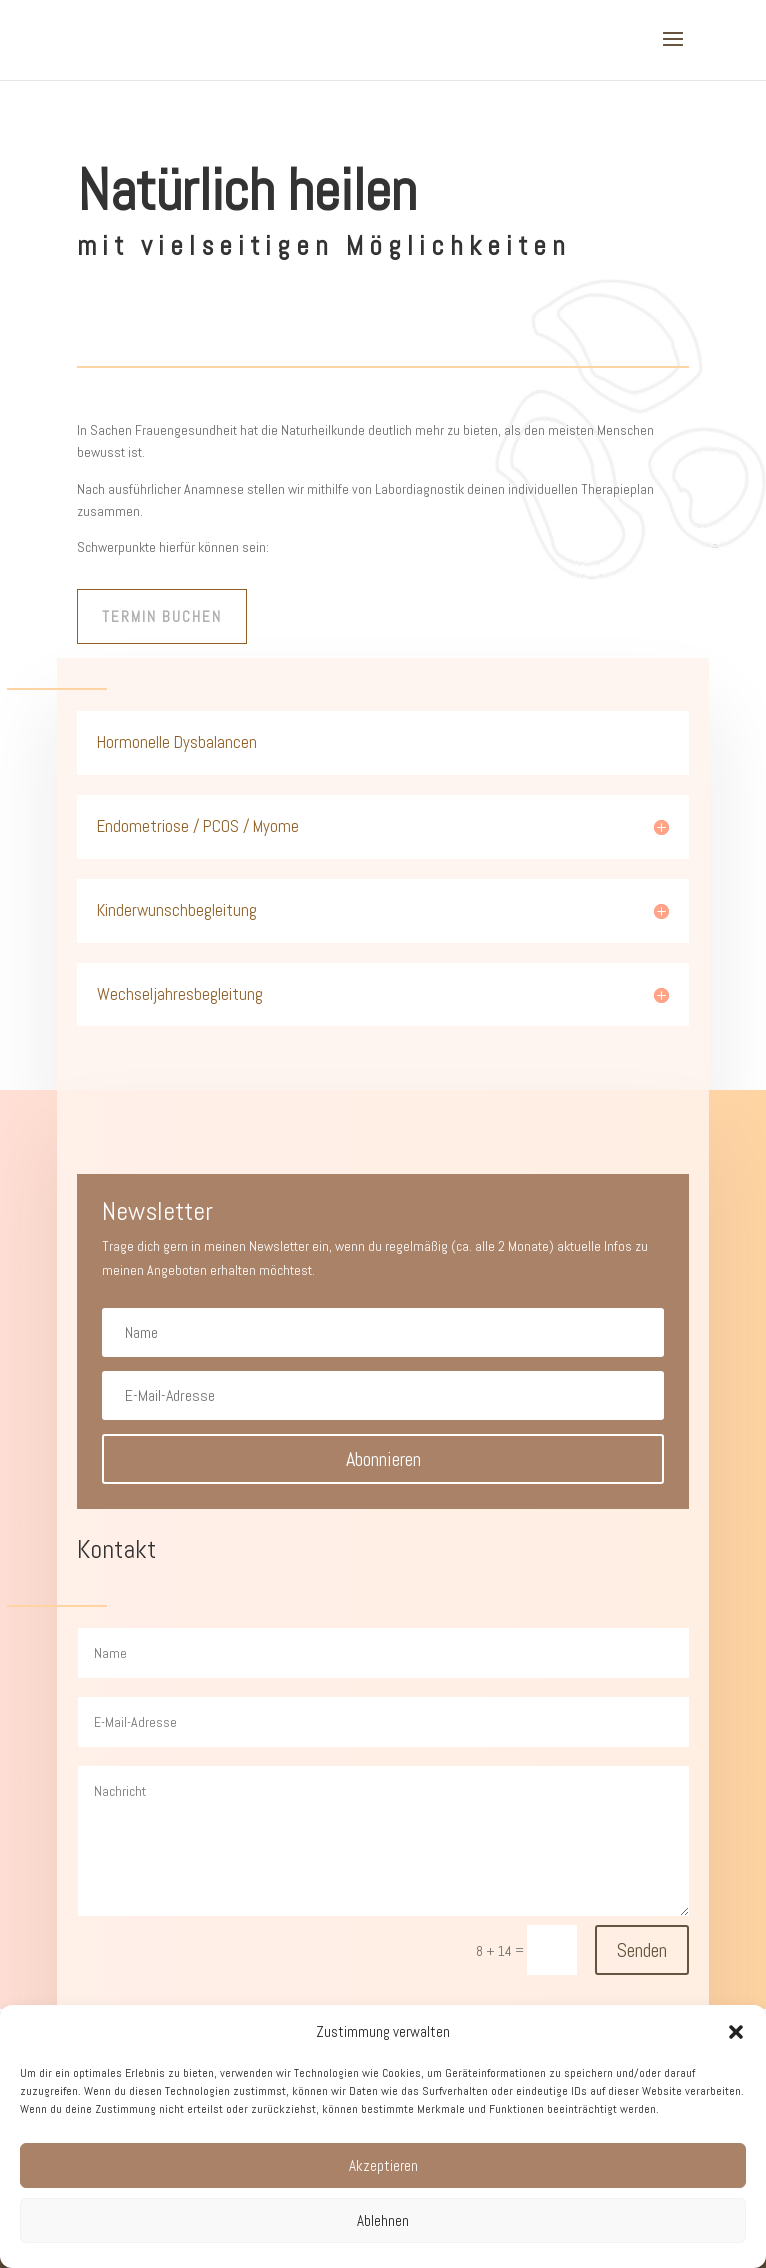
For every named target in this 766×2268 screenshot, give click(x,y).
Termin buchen (162, 616)
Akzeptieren (383, 2165)
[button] (736, 2032)
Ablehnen (383, 2220)
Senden (642, 1950)
